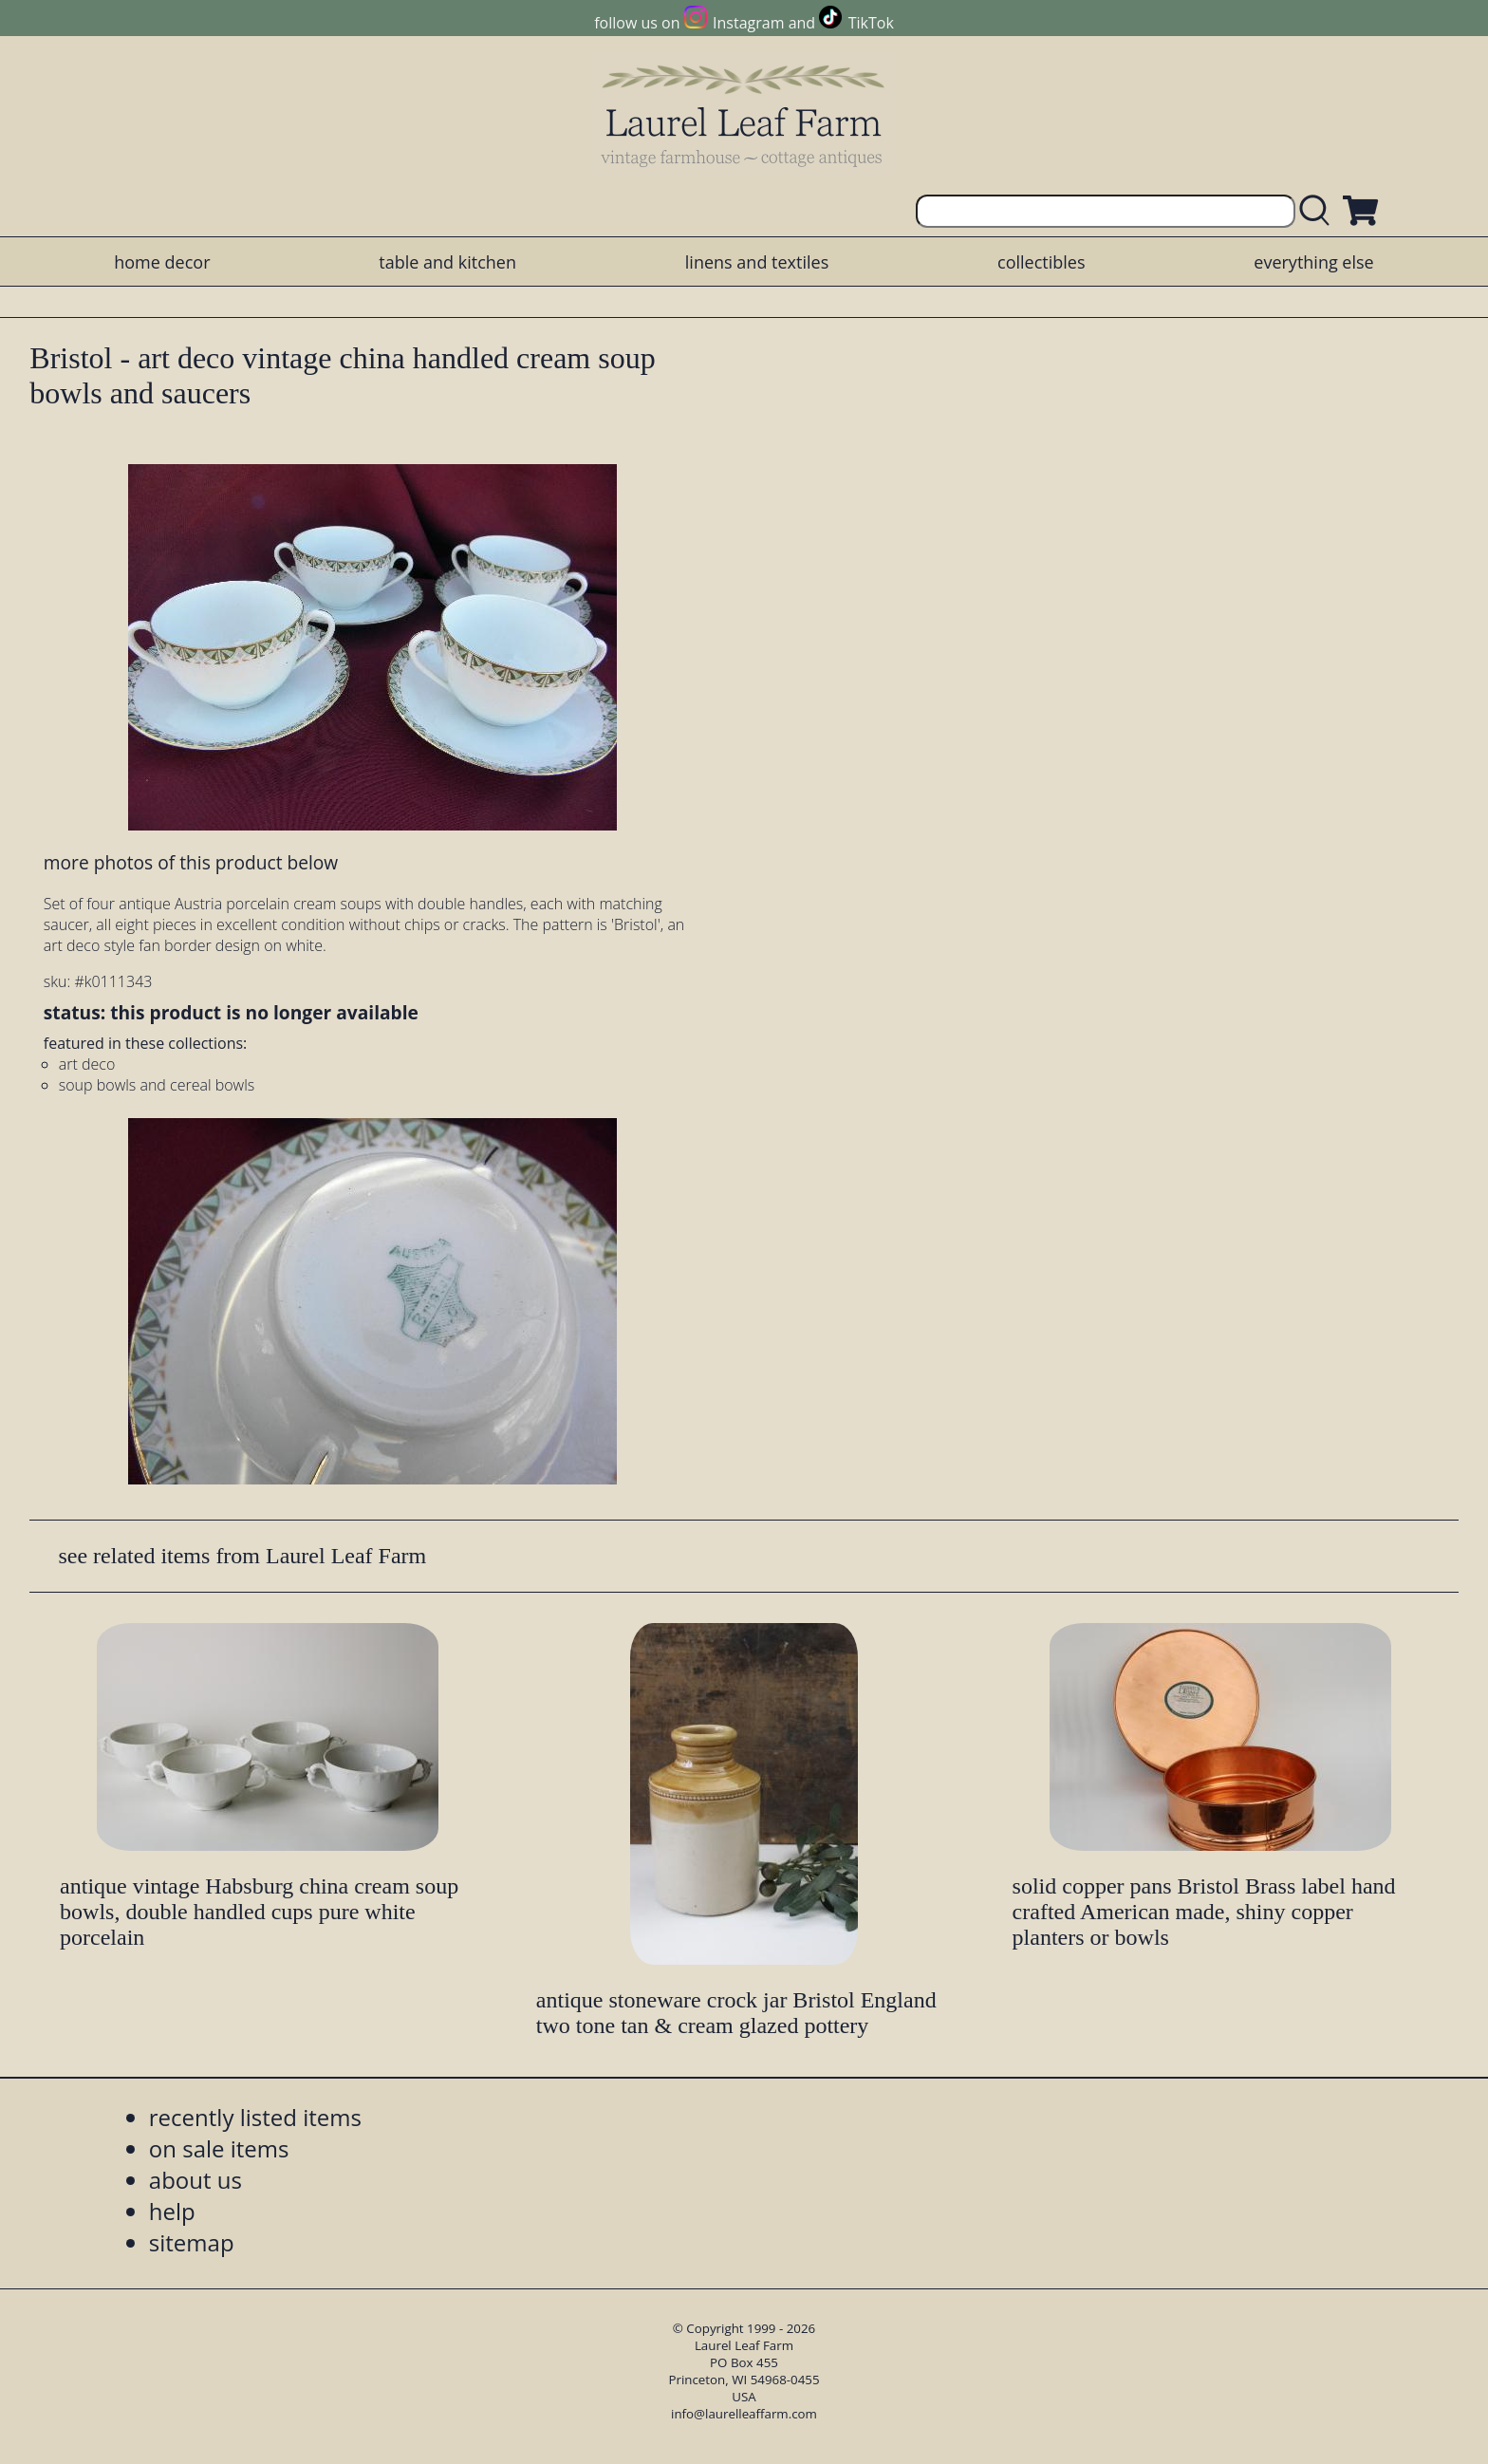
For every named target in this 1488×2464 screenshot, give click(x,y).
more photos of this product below (191, 862)
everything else (1313, 262)
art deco (87, 1064)
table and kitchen (447, 262)
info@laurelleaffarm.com (744, 2413)
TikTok (871, 22)
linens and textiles (756, 262)
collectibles (1041, 262)
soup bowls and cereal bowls (156, 1084)
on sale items (219, 2148)
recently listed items (255, 2117)
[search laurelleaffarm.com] (1319, 211)
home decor (162, 262)
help (172, 2211)
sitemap (191, 2242)
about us (195, 2179)
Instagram (748, 22)
